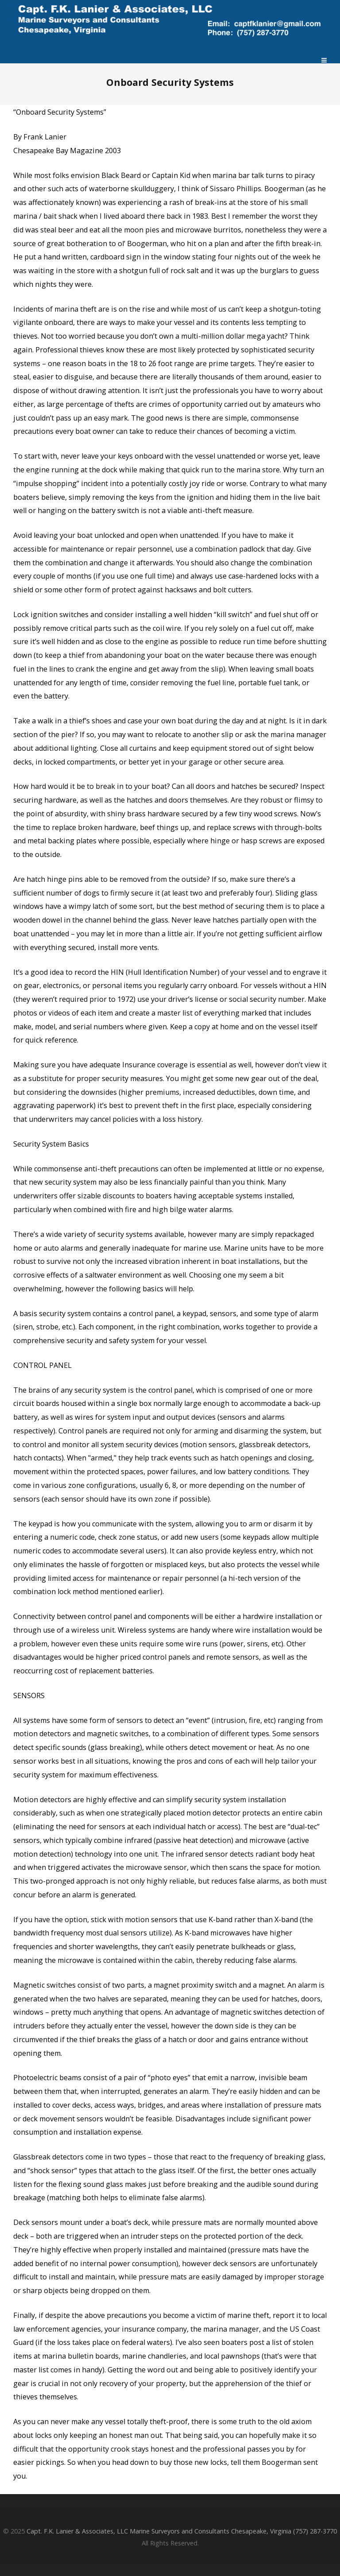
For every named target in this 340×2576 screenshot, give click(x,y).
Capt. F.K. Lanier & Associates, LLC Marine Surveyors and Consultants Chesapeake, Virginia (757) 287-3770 (182, 2531)
